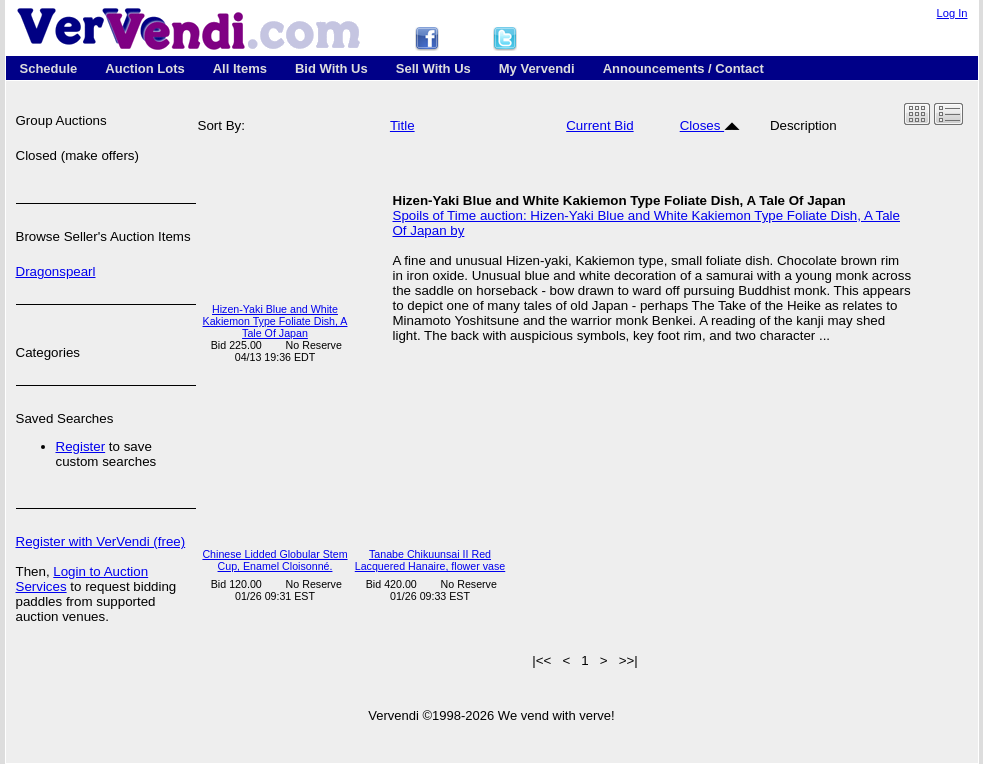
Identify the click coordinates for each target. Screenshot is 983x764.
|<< (541, 660)
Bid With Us (331, 68)
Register (81, 446)
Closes (710, 125)
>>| (628, 660)
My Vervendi (537, 68)
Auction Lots (144, 68)
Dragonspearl (56, 271)
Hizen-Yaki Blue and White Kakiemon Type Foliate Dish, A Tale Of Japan (275, 321)
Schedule (49, 68)
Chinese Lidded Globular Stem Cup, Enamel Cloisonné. (274, 560)
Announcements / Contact (683, 68)
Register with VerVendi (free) (101, 541)
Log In (952, 13)
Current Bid (599, 125)
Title (402, 125)
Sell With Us (433, 68)
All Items (240, 68)
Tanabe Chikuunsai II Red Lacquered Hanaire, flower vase (430, 560)
